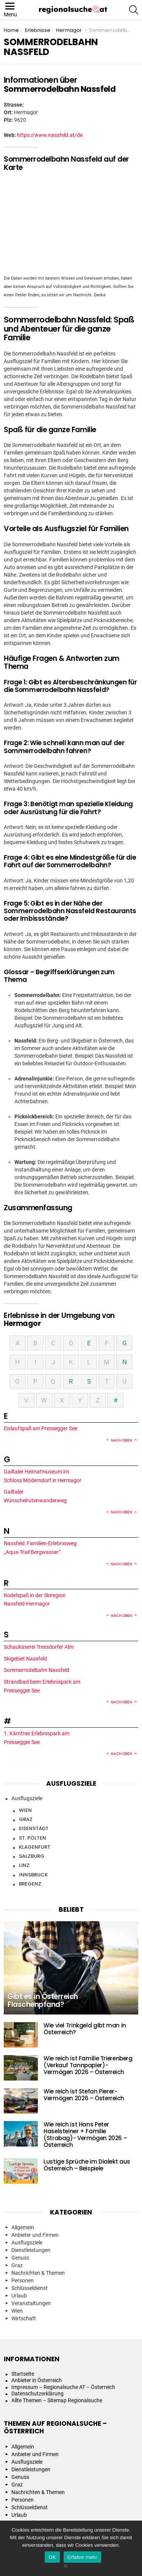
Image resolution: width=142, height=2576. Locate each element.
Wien (25, 1810)
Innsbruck (33, 1874)
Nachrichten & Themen (38, 2273)
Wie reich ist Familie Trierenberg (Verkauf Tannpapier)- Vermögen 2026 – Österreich (88, 2065)
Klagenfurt (34, 1847)
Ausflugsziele (26, 1798)
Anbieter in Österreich (36, 2380)
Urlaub (19, 2296)
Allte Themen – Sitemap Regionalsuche (56, 2400)
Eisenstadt (33, 1828)
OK (52, 2557)
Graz (26, 1819)
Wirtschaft (23, 2318)
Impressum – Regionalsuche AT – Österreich (63, 2387)
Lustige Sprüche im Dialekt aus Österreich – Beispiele (87, 2165)
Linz (24, 1865)
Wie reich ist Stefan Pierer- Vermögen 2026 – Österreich (84, 2094)
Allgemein (22, 2227)
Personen (22, 2280)
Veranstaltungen (31, 2303)
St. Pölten (32, 1838)
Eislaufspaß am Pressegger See (41, 1428)
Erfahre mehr (82, 2557)
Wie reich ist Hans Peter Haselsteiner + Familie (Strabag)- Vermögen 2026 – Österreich (85, 2134)
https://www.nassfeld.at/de (50, 135)
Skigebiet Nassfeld (26, 1659)
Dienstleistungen (30, 2250)
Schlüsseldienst (29, 2288)
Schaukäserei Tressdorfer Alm (39, 1647)
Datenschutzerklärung (37, 2393)
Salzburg (31, 1856)
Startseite (22, 2374)
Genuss (20, 2258)
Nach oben (121, 1440)
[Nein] (65, 2565)
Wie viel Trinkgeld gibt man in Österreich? (85, 2028)
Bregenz (30, 1883)
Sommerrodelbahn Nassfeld (37, 1670)
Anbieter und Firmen (35, 2235)
